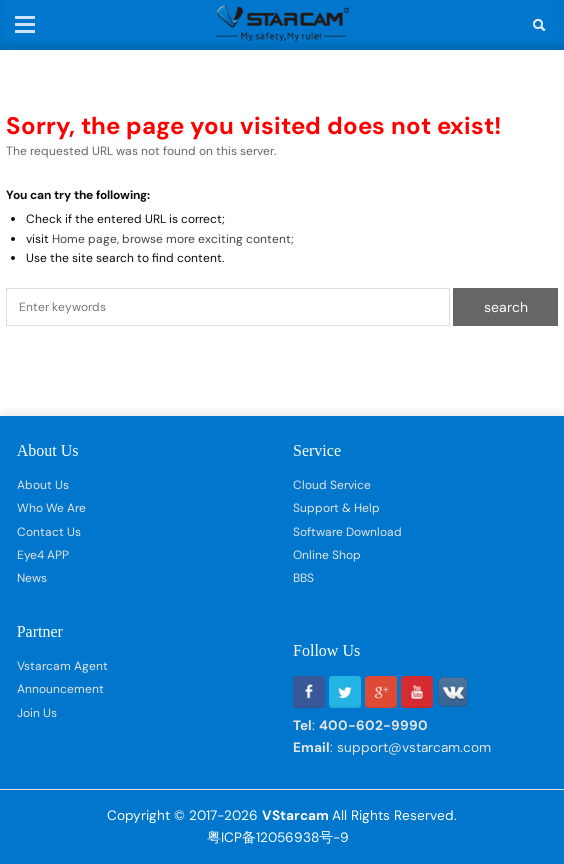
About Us (43, 485)
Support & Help (336, 508)
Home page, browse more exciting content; (173, 239)
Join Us (37, 713)
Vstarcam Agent (62, 666)
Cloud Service (332, 485)
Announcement (60, 689)
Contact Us (49, 532)
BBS (303, 578)
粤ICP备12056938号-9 (278, 837)
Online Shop (327, 555)
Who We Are (51, 508)
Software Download (347, 532)
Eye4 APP (43, 555)
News (32, 578)
